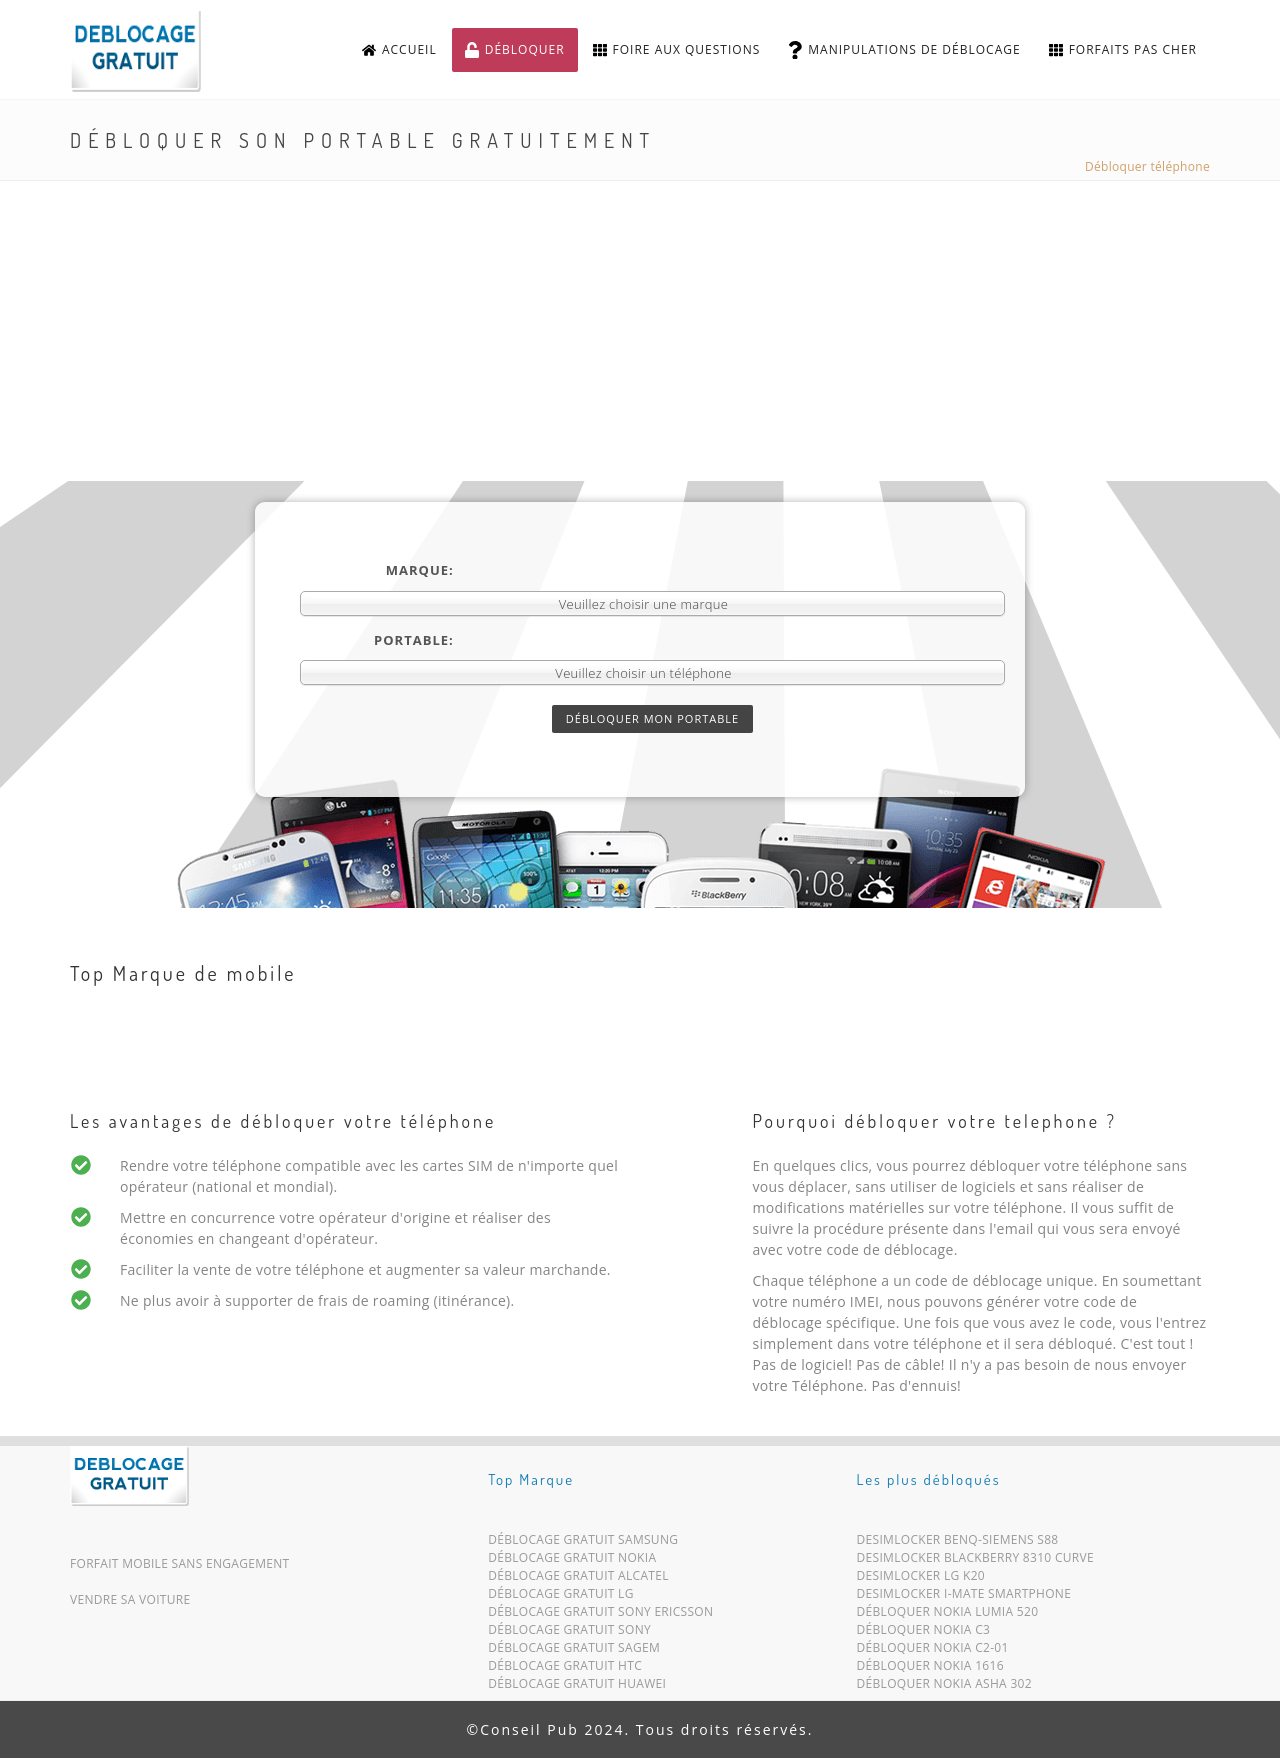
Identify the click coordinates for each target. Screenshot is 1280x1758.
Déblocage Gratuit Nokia (572, 1561)
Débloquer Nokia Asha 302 (944, 1687)
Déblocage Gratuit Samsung (583, 1543)
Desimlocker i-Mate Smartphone (964, 1597)
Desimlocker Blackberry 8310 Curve (975, 1561)
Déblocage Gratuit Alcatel (578, 1579)
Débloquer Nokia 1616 (930, 1669)
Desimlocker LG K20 (921, 1579)
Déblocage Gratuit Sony (569, 1633)
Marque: (420, 570)
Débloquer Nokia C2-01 (933, 1651)
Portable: (414, 640)
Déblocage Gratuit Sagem (574, 1651)
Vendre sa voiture (130, 1599)
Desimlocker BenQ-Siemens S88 (958, 1543)
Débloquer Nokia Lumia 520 (948, 1615)
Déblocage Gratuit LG (561, 1597)
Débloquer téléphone (1147, 166)
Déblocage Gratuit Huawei (577, 1687)
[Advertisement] (640, 331)
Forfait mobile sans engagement (180, 1563)
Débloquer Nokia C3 (924, 1633)
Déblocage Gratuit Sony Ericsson (600, 1615)
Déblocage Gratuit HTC (565, 1669)
